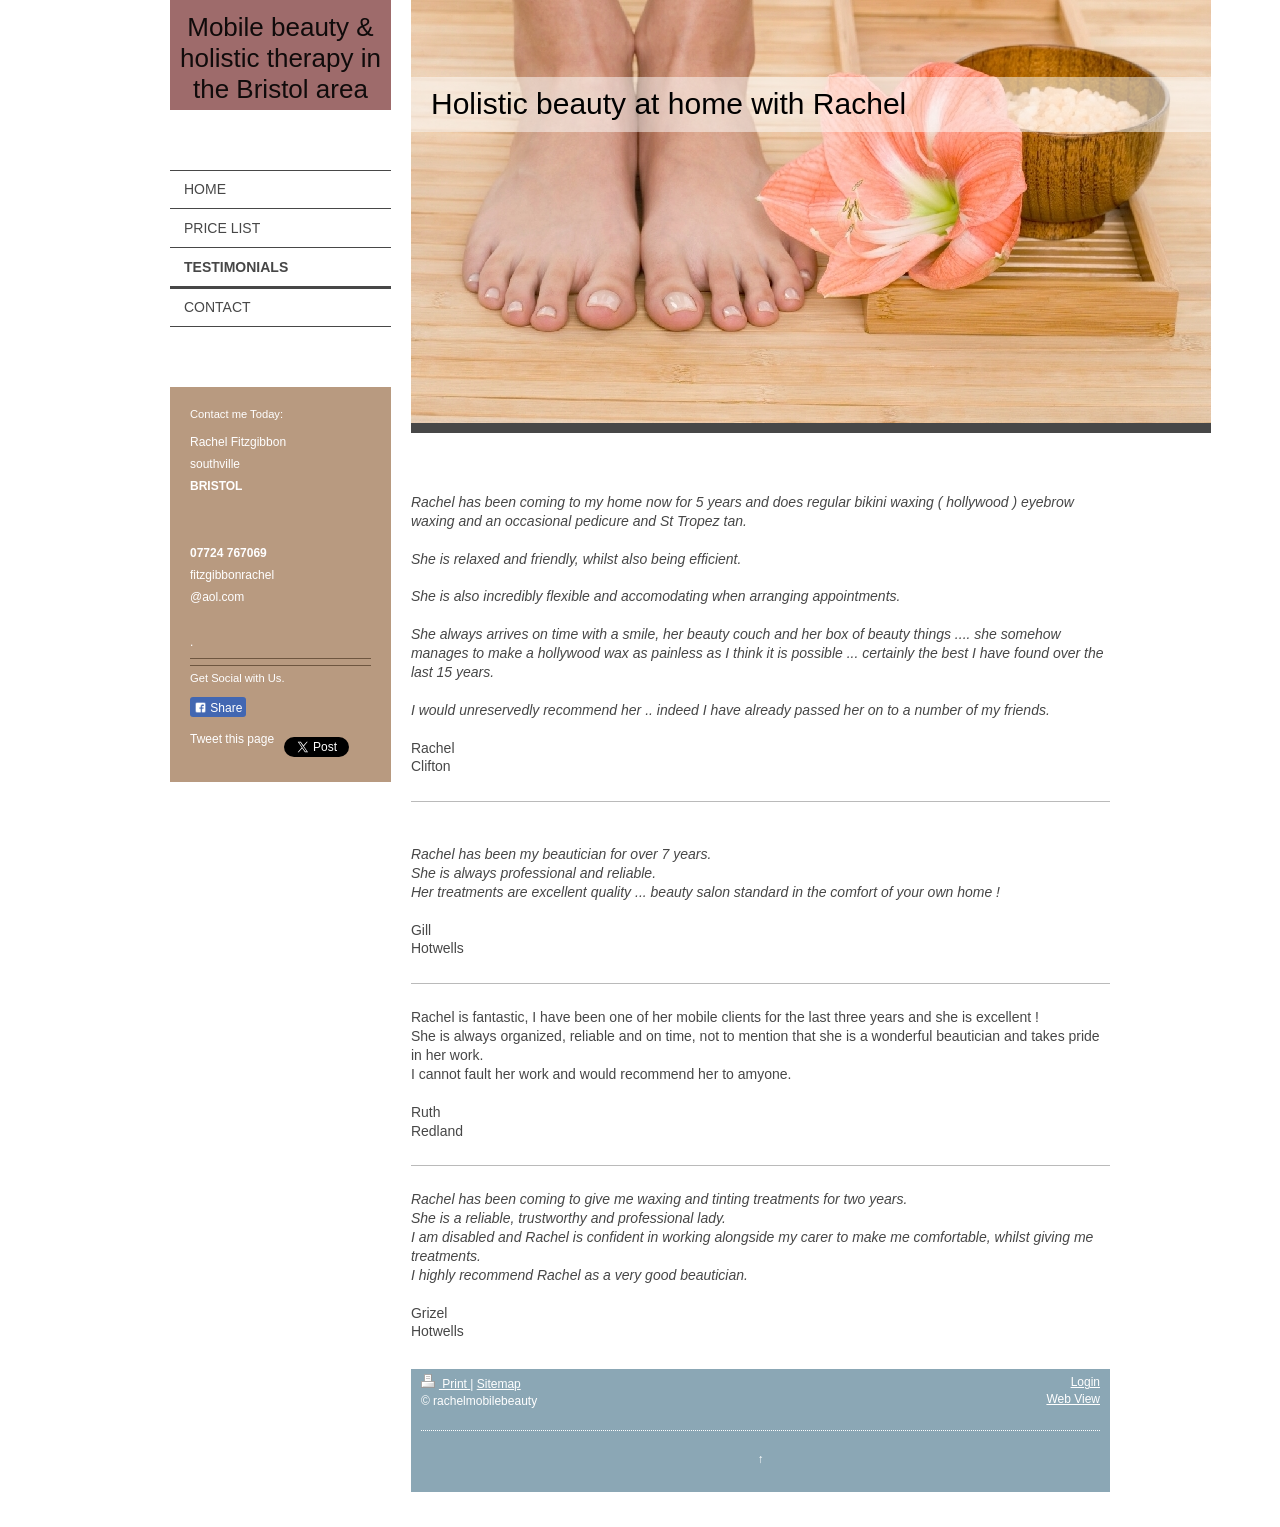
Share (218, 708)
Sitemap (499, 1384)
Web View (1073, 1399)
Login (1085, 1382)
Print (445, 1384)
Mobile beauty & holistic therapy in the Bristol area (280, 58)
